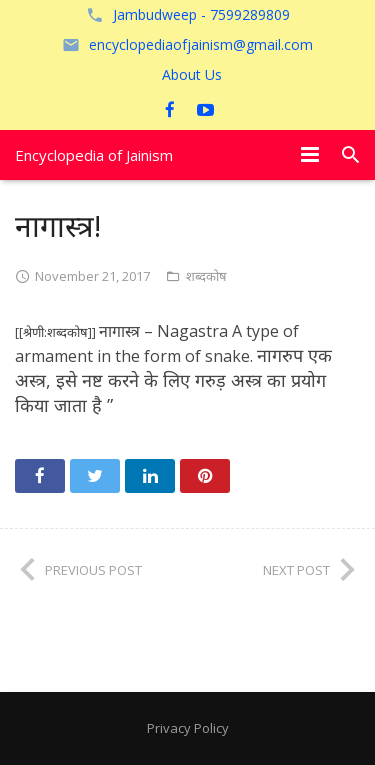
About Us (192, 74)
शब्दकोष (206, 276)
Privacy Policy (188, 728)
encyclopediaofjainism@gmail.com (201, 44)
